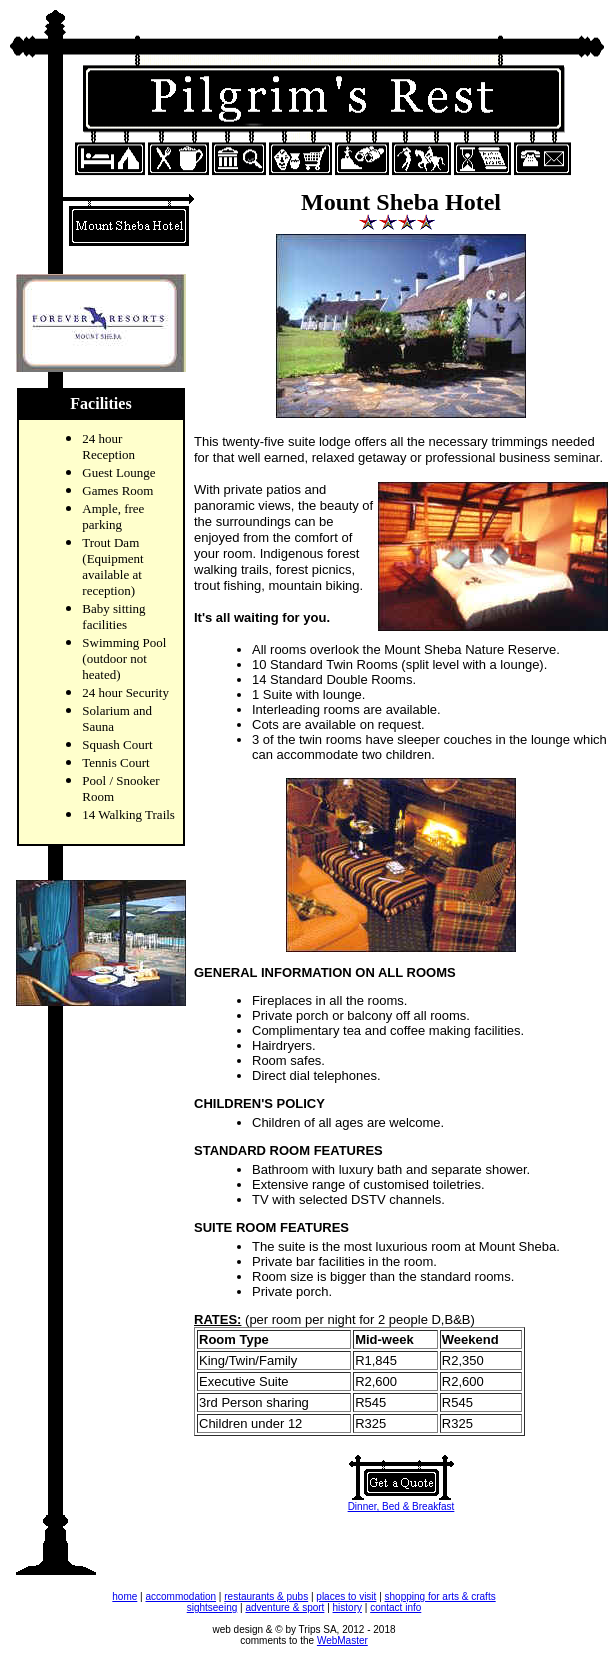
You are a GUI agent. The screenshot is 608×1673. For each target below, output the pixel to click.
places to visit (346, 1596)
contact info (395, 1607)
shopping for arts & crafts (440, 1596)
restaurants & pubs (266, 1596)
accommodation (180, 1596)
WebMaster (342, 1640)
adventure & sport (284, 1607)
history (347, 1607)
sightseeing (212, 1607)
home (124, 1596)
